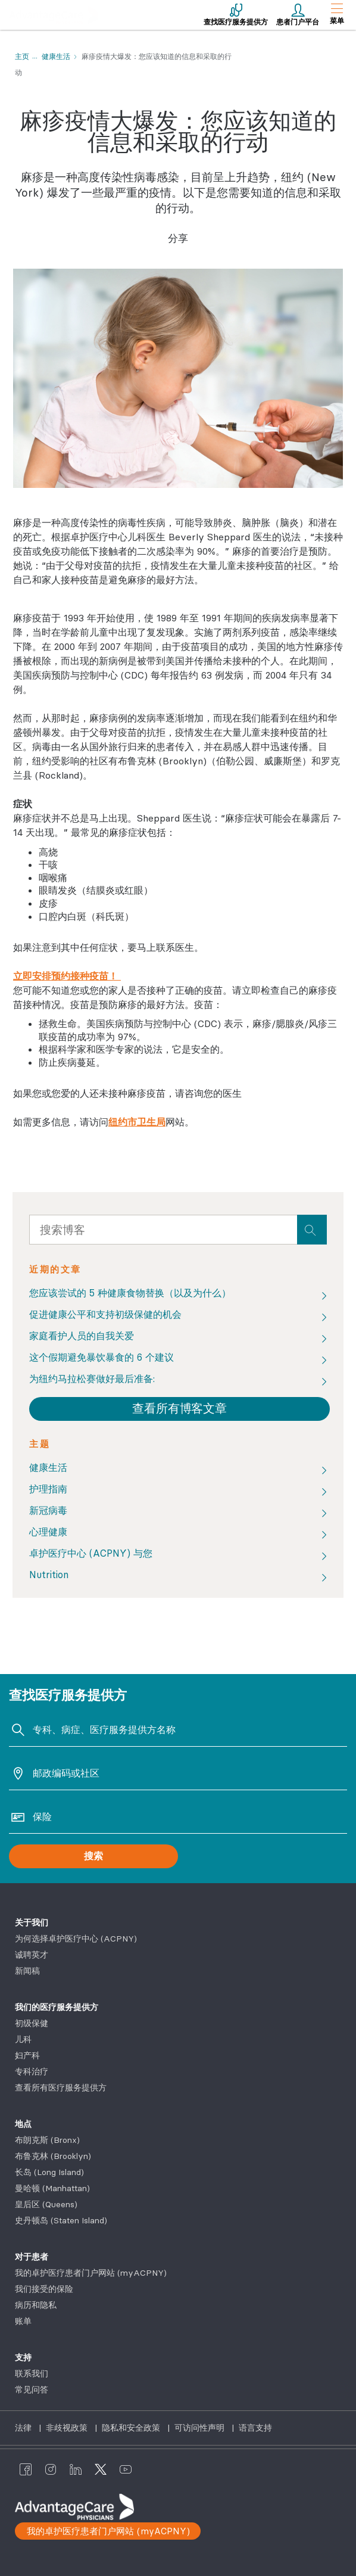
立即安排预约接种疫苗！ (67, 976)
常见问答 (31, 2389)
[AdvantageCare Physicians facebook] (25, 2468)
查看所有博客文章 (179, 1408)
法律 (24, 2427)
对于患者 (31, 2256)
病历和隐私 (36, 2305)
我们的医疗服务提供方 (56, 2007)
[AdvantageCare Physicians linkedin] (75, 2468)
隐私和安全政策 (132, 2427)
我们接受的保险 (44, 2288)
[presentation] (312, 1230)
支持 (23, 2357)
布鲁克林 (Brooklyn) (53, 2156)
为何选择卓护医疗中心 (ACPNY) (76, 1938)
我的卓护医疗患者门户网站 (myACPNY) (91, 2272)
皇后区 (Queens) (46, 2204)
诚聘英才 (31, 1954)
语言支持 (255, 2427)
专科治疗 (31, 2071)
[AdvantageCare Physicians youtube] (125, 2468)
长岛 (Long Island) (49, 2172)
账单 (23, 2321)
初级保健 (31, 2023)
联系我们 (31, 2373)
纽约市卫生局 (136, 1122)
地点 (23, 2123)
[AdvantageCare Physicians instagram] (50, 2468)
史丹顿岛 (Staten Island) (61, 2220)
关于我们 (31, 1922)
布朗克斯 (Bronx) (47, 2140)
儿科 (23, 2039)
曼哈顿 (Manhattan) (52, 2188)
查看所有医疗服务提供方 (61, 2087)
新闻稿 (27, 1970)
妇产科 (27, 2055)
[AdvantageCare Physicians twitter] (100, 2468)
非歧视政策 (68, 2427)
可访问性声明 (200, 2427)
